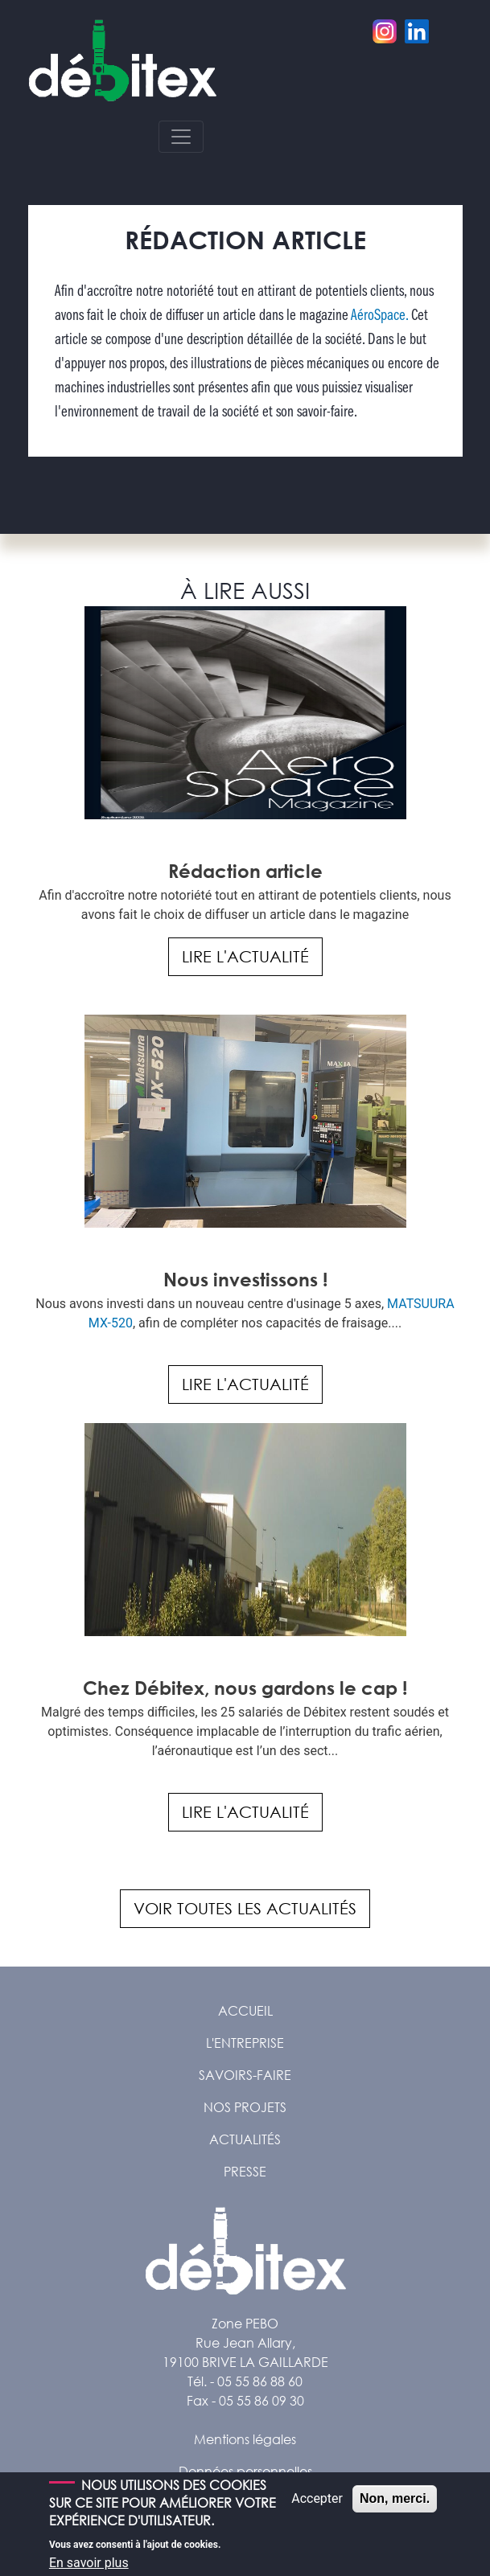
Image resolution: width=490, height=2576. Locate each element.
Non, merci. (395, 2506)
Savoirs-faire (245, 2074)
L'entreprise (245, 2042)
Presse (245, 2171)
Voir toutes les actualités (245, 1908)
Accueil (245, 2010)
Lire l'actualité (245, 956)
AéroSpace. (378, 316)
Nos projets (245, 2106)
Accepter (317, 2506)
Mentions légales (245, 2438)
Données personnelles (245, 2471)
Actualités (245, 2139)
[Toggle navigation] (181, 137)
